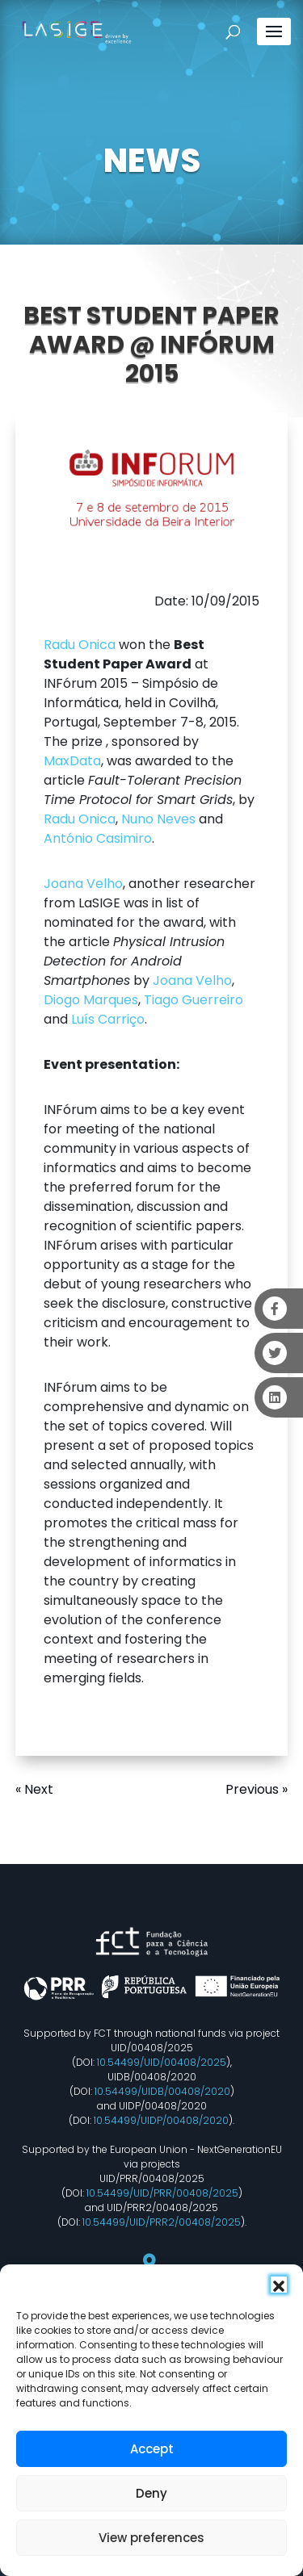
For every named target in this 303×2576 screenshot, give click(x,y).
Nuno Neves (158, 819)
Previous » (256, 1789)
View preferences (151, 2537)
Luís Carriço (108, 1019)
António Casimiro (98, 838)
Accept (152, 2448)
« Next (34, 1789)
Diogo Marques (91, 1000)
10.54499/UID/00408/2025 (161, 2062)
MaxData (72, 761)
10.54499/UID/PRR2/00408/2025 (161, 2222)
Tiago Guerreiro (193, 1000)
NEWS (151, 160)
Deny (151, 2493)
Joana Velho (83, 883)
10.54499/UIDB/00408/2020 (162, 2091)
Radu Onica (80, 644)
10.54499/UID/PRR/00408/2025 (162, 2193)
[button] (279, 2285)
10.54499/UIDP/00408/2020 (161, 2120)
